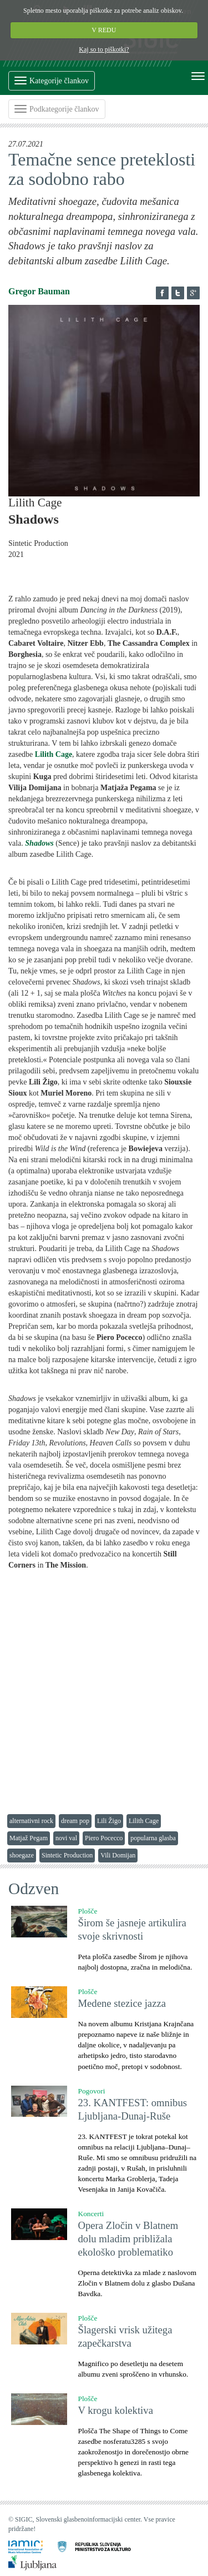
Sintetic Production (67, 1855)
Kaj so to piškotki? (104, 49)
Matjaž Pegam (28, 1838)
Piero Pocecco (104, 1838)
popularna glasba (153, 1838)
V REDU (104, 30)
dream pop (75, 1821)
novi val (66, 1838)
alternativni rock (31, 1821)
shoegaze (21, 1855)
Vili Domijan (117, 1855)
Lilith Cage (144, 1821)
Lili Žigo (109, 1821)
